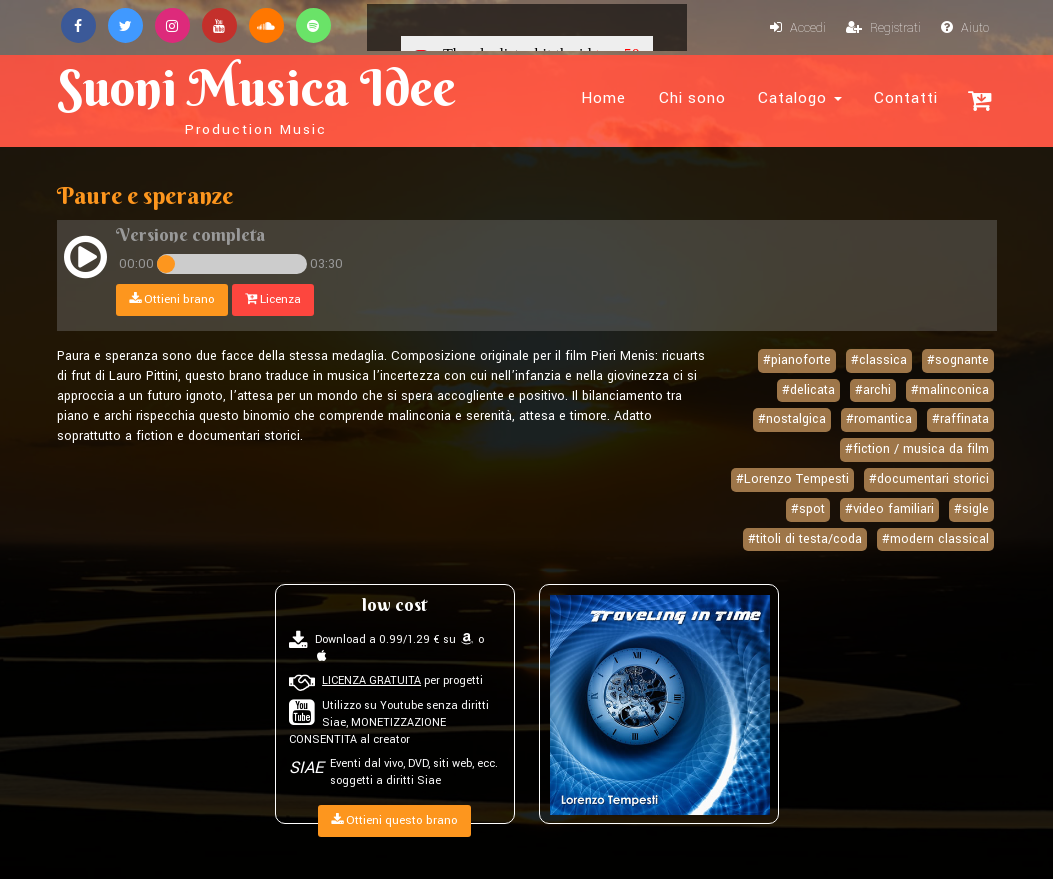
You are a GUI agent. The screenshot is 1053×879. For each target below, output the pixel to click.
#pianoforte (797, 360)
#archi (873, 390)
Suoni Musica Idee (256, 98)
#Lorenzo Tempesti (792, 479)
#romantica (879, 419)
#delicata (808, 390)
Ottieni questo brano (394, 820)
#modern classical (935, 539)
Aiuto (965, 28)
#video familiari (889, 509)
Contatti (906, 98)
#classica (879, 360)
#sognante (958, 360)
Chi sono (692, 98)
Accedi (798, 28)
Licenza (273, 299)
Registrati (883, 28)
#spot (808, 509)
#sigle (971, 509)
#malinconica (950, 390)
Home (603, 98)
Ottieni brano (172, 299)
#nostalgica (792, 419)
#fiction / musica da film (917, 449)
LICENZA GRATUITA (371, 680)
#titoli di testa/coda (805, 539)
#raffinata (960, 419)
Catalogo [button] (800, 98)
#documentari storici (929, 479)
